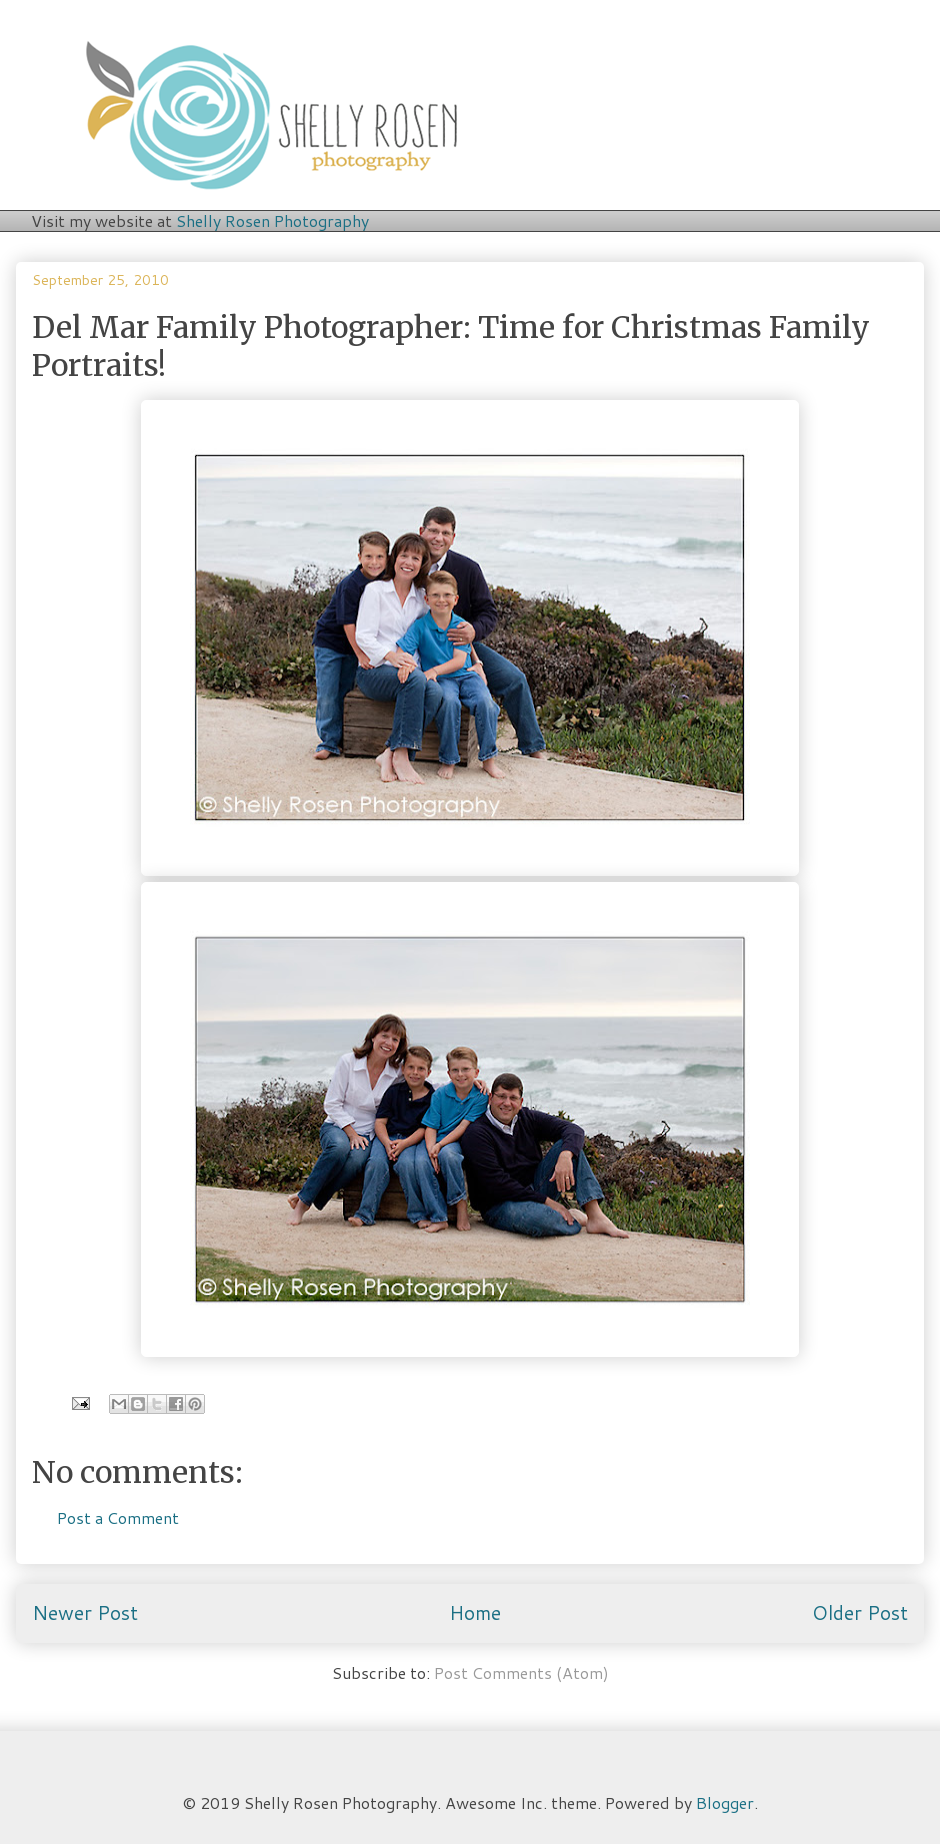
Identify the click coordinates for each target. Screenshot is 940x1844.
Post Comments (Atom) (521, 1672)
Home (475, 1612)
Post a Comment (118, 1517)
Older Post (860, 1612)
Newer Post (85, 1612)
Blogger (725, 1802)
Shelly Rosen (272, 220)
